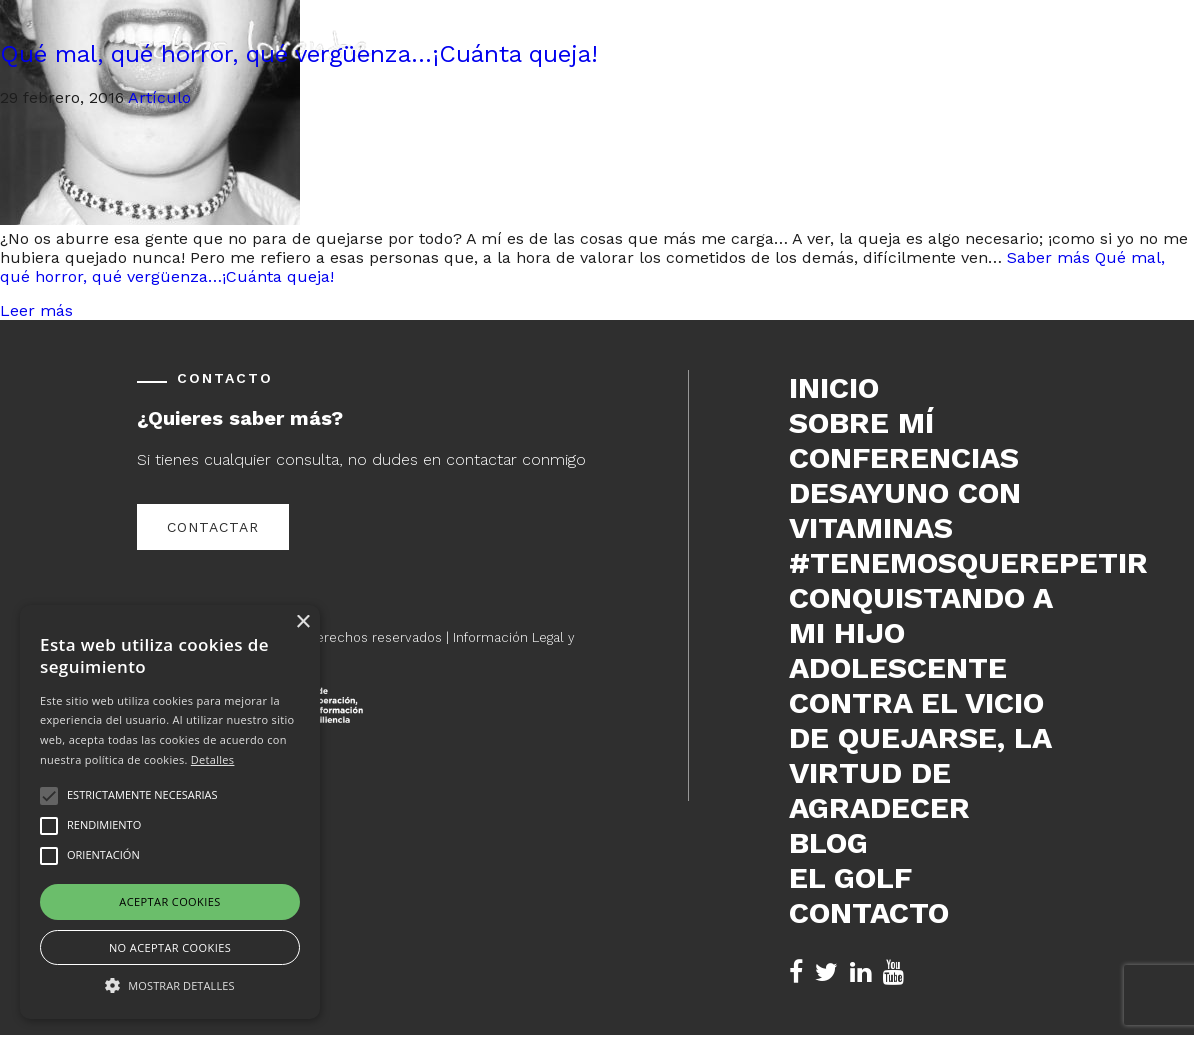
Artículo (159, 97)
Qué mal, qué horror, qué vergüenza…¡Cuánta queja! (299, 54)
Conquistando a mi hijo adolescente (920, 632)
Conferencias (904, 457)
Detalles (213, 759)
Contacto (869, 912)
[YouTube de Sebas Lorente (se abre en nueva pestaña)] (893, 972)
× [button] (302, 622)
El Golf (850, 877)
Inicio (834, 387)
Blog (828, 842)
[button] (170, 984)
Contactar (213, 527)
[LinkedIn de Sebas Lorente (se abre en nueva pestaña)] (860, 972)
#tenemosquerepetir (923, 562)
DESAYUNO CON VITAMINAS (905, 510)
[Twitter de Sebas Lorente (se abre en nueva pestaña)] (826, 972)
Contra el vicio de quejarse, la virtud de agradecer (920, 755)
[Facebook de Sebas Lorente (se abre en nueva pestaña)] (796, 972)
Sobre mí (861, 422)
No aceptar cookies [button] (170, 947)
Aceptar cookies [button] (169, 901)
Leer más (36, 310)
